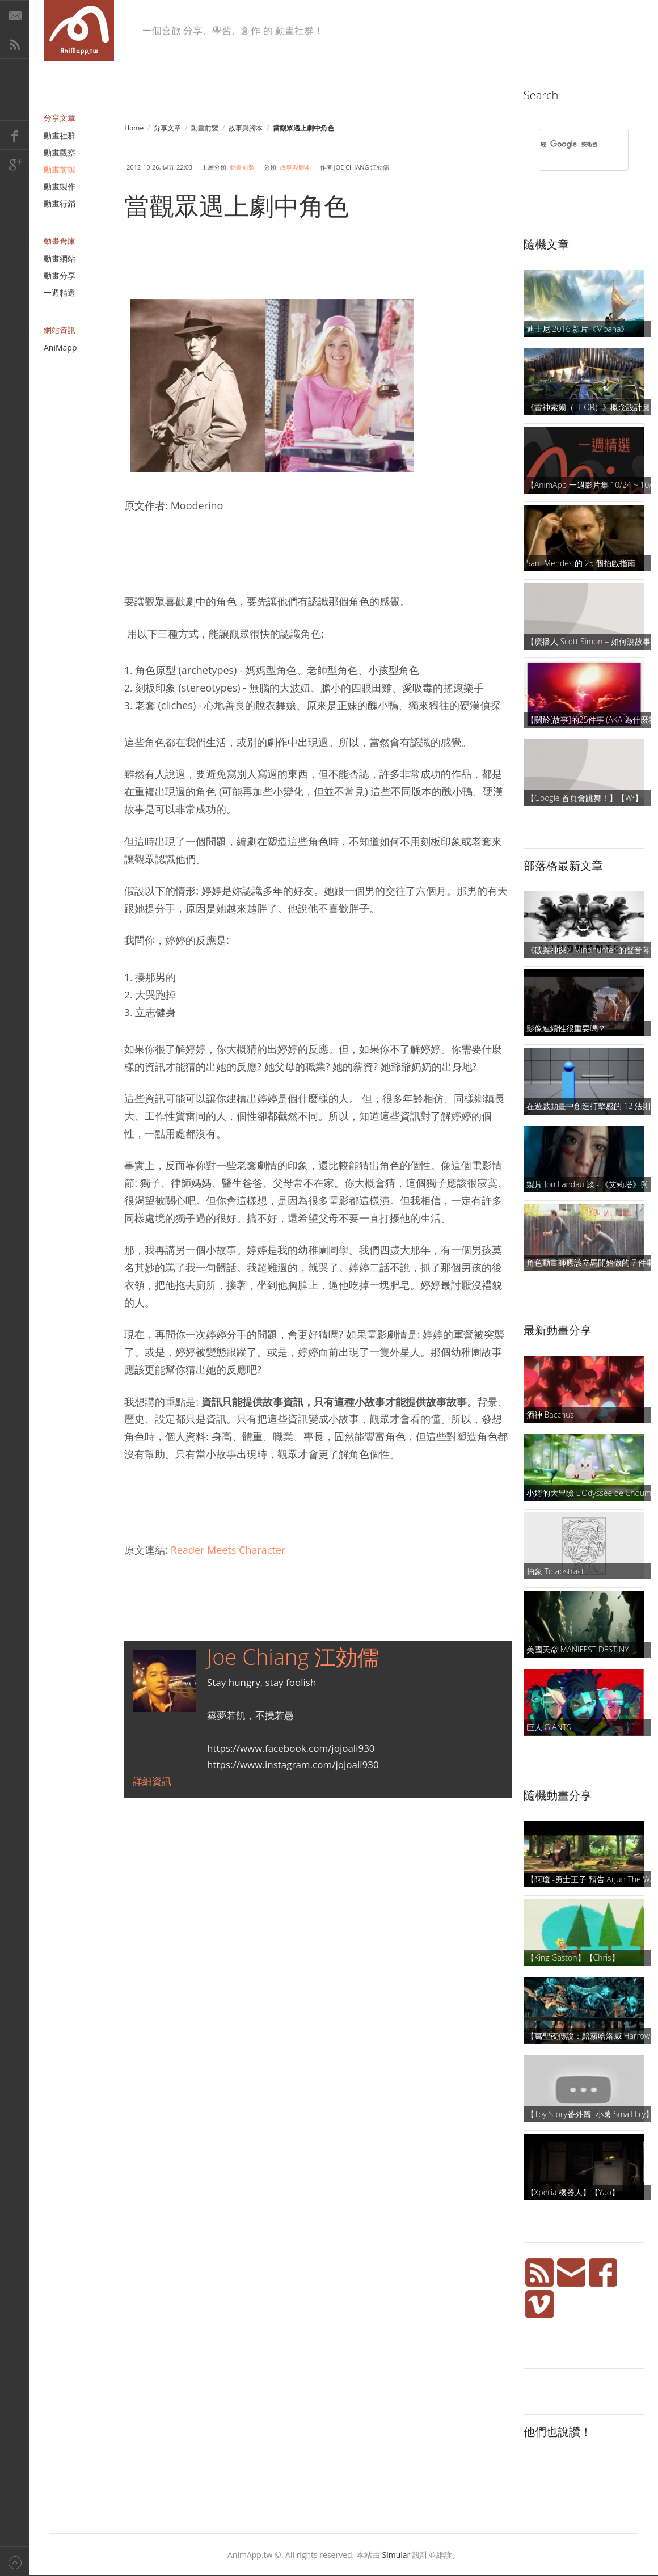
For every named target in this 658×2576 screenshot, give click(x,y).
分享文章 (167, 128)
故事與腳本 (246, 128)
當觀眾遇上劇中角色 (236, 205)
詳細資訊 (152, 1780)
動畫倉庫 (59, 240)
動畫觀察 (59, 152)
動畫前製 (204, 128)
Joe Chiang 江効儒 (293, 1656)
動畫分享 (59, 275)
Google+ (14, 164)
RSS (14, 44)
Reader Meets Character (228, 1550)
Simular (396, 2554)
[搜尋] (569, 144)
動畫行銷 (59, 203)
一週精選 (59, 292)
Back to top (14, 2561)
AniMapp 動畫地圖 (79, 30)
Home (134, 128)
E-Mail (14, 14)
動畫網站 (59, 258)
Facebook (14, 135)
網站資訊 (59, 329)
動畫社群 (59, 135)
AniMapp (60, 347)
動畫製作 (59, 186)
